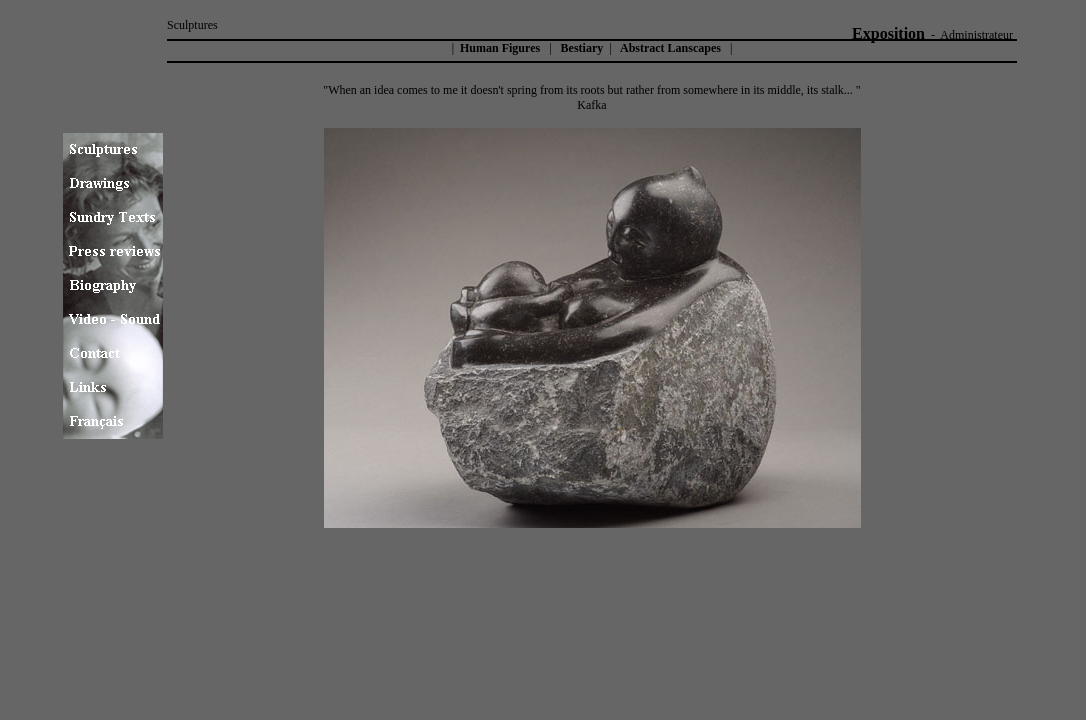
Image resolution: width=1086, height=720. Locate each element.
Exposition (888, 33)
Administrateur (976, 35)
